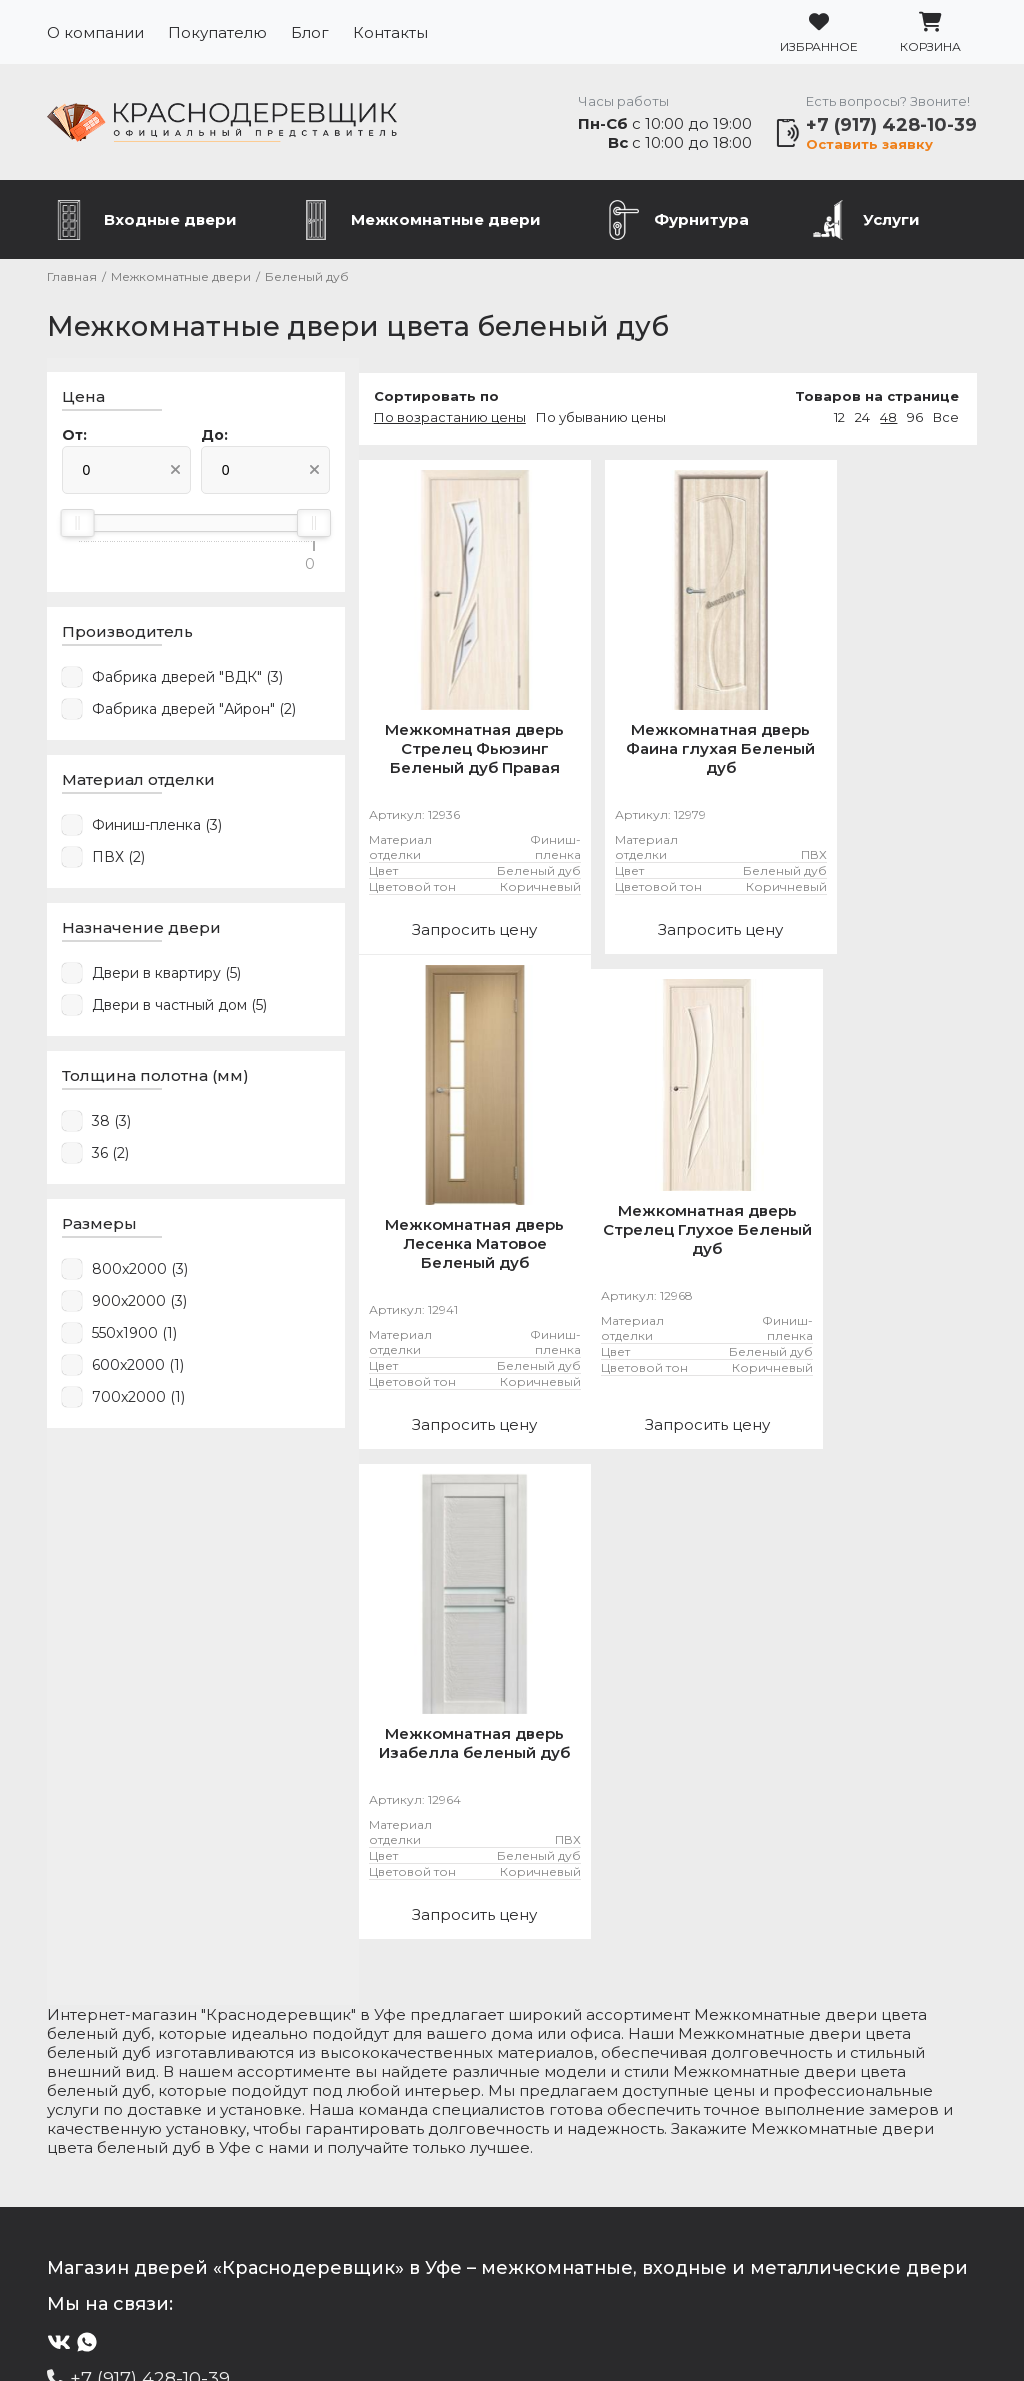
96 (915, 420)
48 (888, 420)
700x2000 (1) (138, 1401)
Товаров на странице (877, 399)
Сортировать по (414, 399)
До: (203, 439)
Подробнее (143, 2255)
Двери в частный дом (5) (179, 1009)
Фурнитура (701, 222)
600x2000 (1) (138, 1369)
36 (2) (110, 1157)
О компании (95, 32)
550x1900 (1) (134, 1337)
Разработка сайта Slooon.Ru (512, 2332)
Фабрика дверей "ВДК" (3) (187, 681)
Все (946, 420)
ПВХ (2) (118, 861)
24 (862, 420)
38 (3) (111, 1125)
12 (839, 420)
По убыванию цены (579, 420)
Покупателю (217, 32)
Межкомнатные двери (446, 222)
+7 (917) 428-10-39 (891, 126)
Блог (310, 32)
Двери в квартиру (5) (166, 977)
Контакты (390, 32)
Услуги (891, 222)
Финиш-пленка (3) (157, 829)
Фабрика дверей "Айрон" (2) (194, 713)
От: (74, 439)
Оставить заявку (869, 145)
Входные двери (170, 222)
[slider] (78, 527)
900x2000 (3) (139, 1305)
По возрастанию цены (428, 420)
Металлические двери (160, 2154)
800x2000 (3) (140, 1273)
